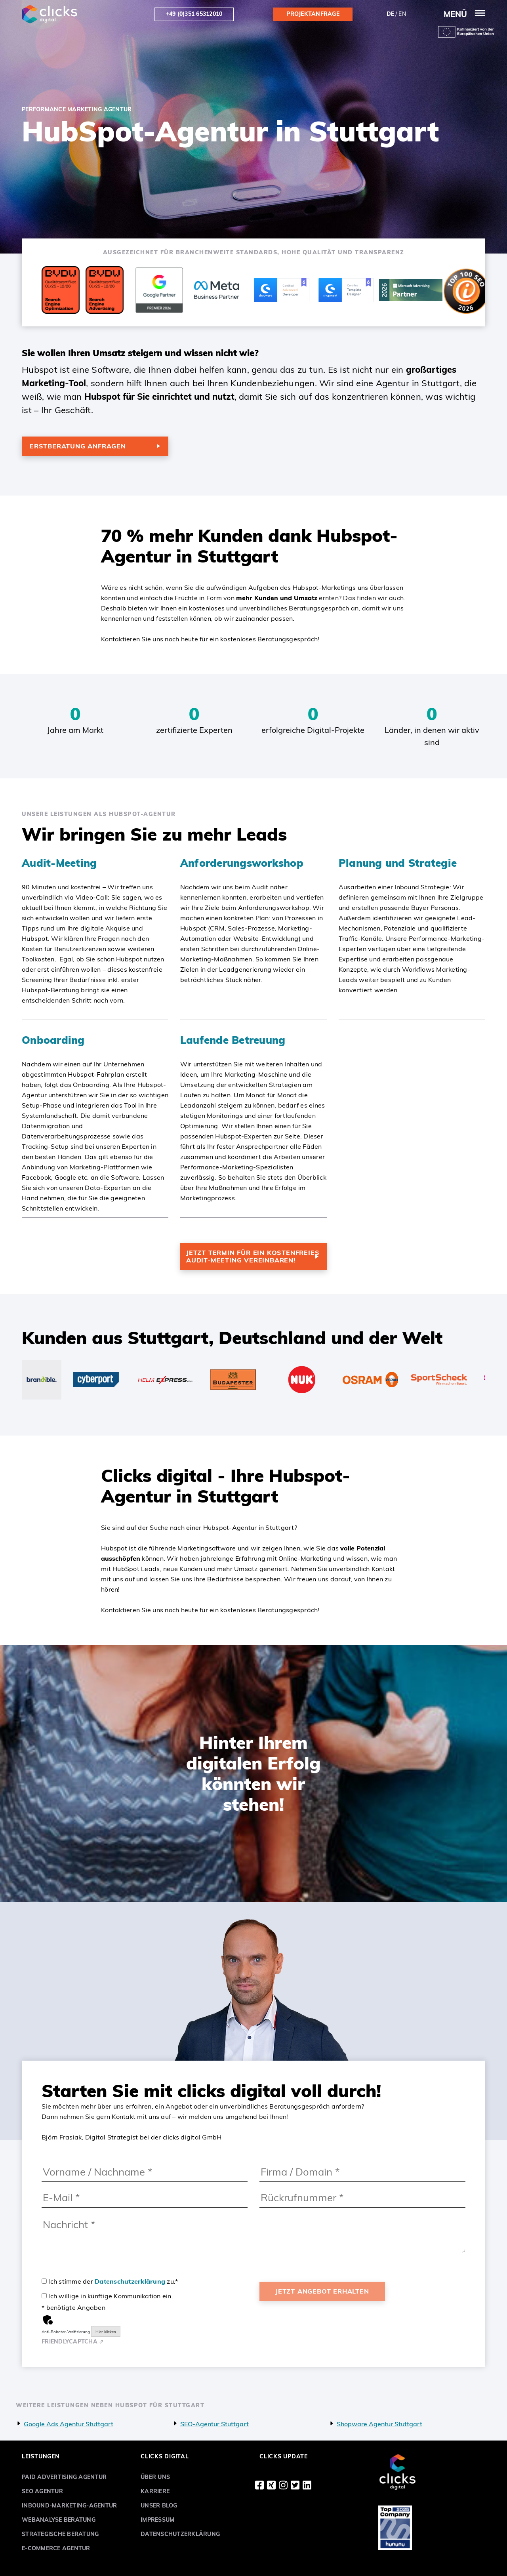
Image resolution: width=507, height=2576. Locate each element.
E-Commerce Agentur (56, 2548)
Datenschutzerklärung (130, 2281)
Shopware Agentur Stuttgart (379, 2424)
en (402, 13)
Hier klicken (105, 2331)
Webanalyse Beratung (58, 2519)
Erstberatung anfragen (78, 446)
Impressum (157, 2519)
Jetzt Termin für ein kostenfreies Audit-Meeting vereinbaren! (252, 1256)
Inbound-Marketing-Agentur (69, 2505)
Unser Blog (159, 2505)
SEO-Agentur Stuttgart (214, 2424)
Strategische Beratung (60, 2534)
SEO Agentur (42, 2491)
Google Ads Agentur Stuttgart (68, 2424)
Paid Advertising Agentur (64, 2477)
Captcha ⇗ (73, 2341)
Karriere (155, 2491)
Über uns (155, 2477)
